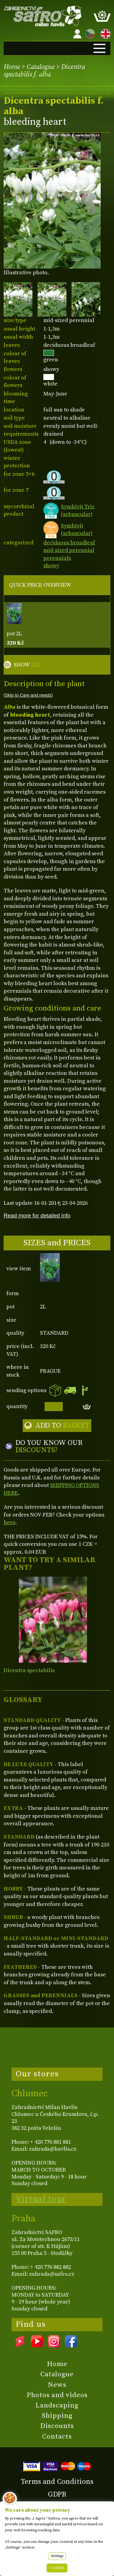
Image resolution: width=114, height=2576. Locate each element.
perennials (57, 558)
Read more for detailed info (37, 1215)
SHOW (27, 665)
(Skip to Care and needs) (28, 695)
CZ (88, 32)
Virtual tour (41, 2199)
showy (51, 565)
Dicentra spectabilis (29, 1670)
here (9, 1522)
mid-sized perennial (68, 550)
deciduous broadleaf (69, 542)
